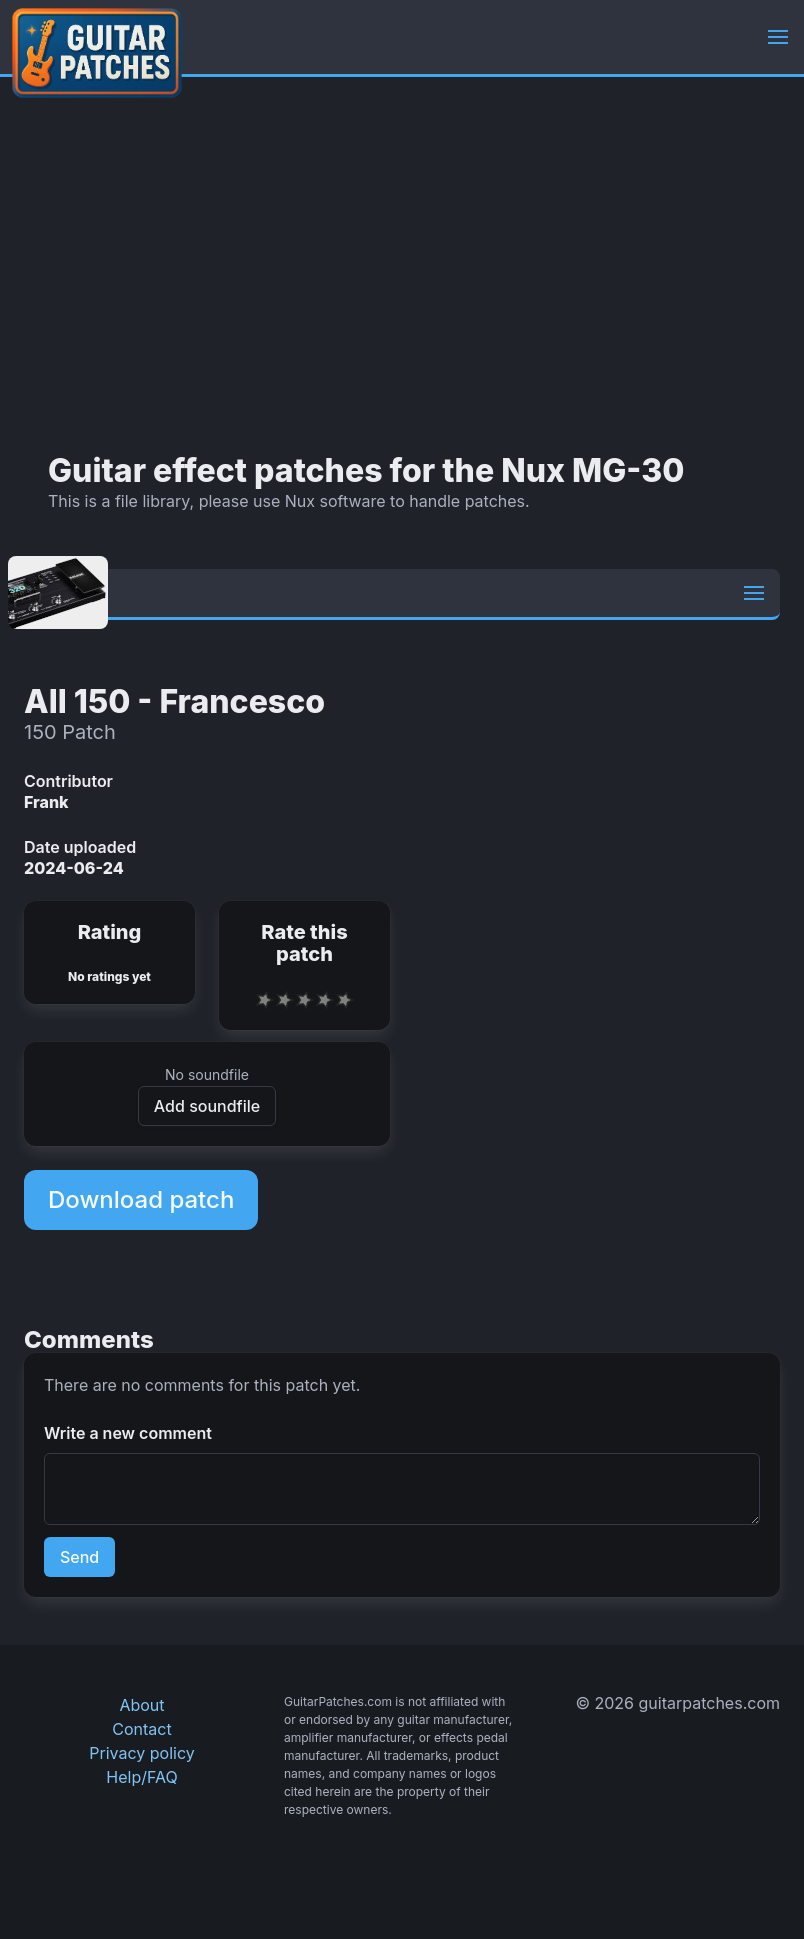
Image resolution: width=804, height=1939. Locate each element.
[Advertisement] (402, 265)
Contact (141, 1729)
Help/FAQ (141, 1777)
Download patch (141, 1199)
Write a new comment (128, 1433)
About (141, 1705)
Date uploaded (80, 847)
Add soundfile (207, 1106)
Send (79, 1557)
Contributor (68, 781)
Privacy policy (141, 1753)
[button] (778, 37)
